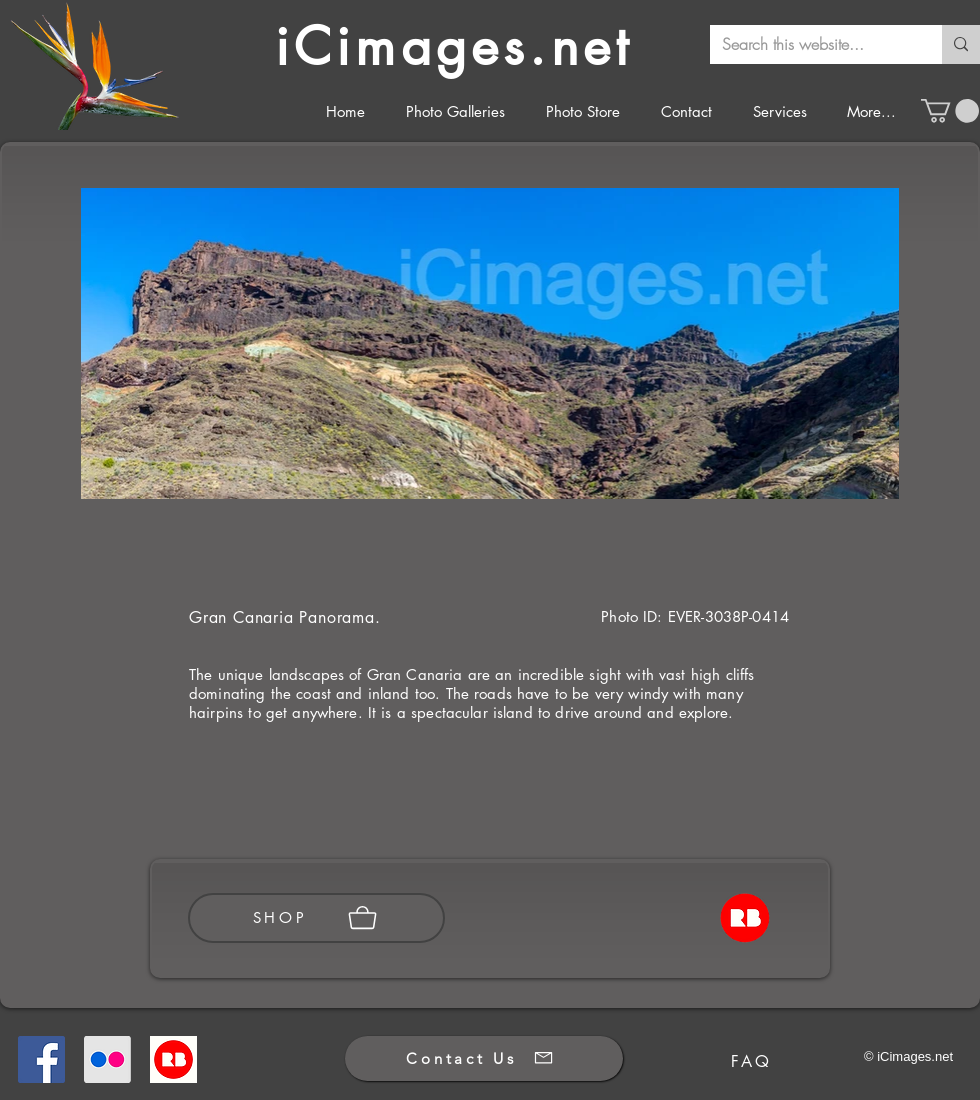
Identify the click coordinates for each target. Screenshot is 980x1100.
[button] (950, 111)
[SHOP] (316, 918)
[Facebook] (41, 1059)
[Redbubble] (173, 1059)
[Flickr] (107, 1059)
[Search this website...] (811, 44)
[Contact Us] (484, 1058)
